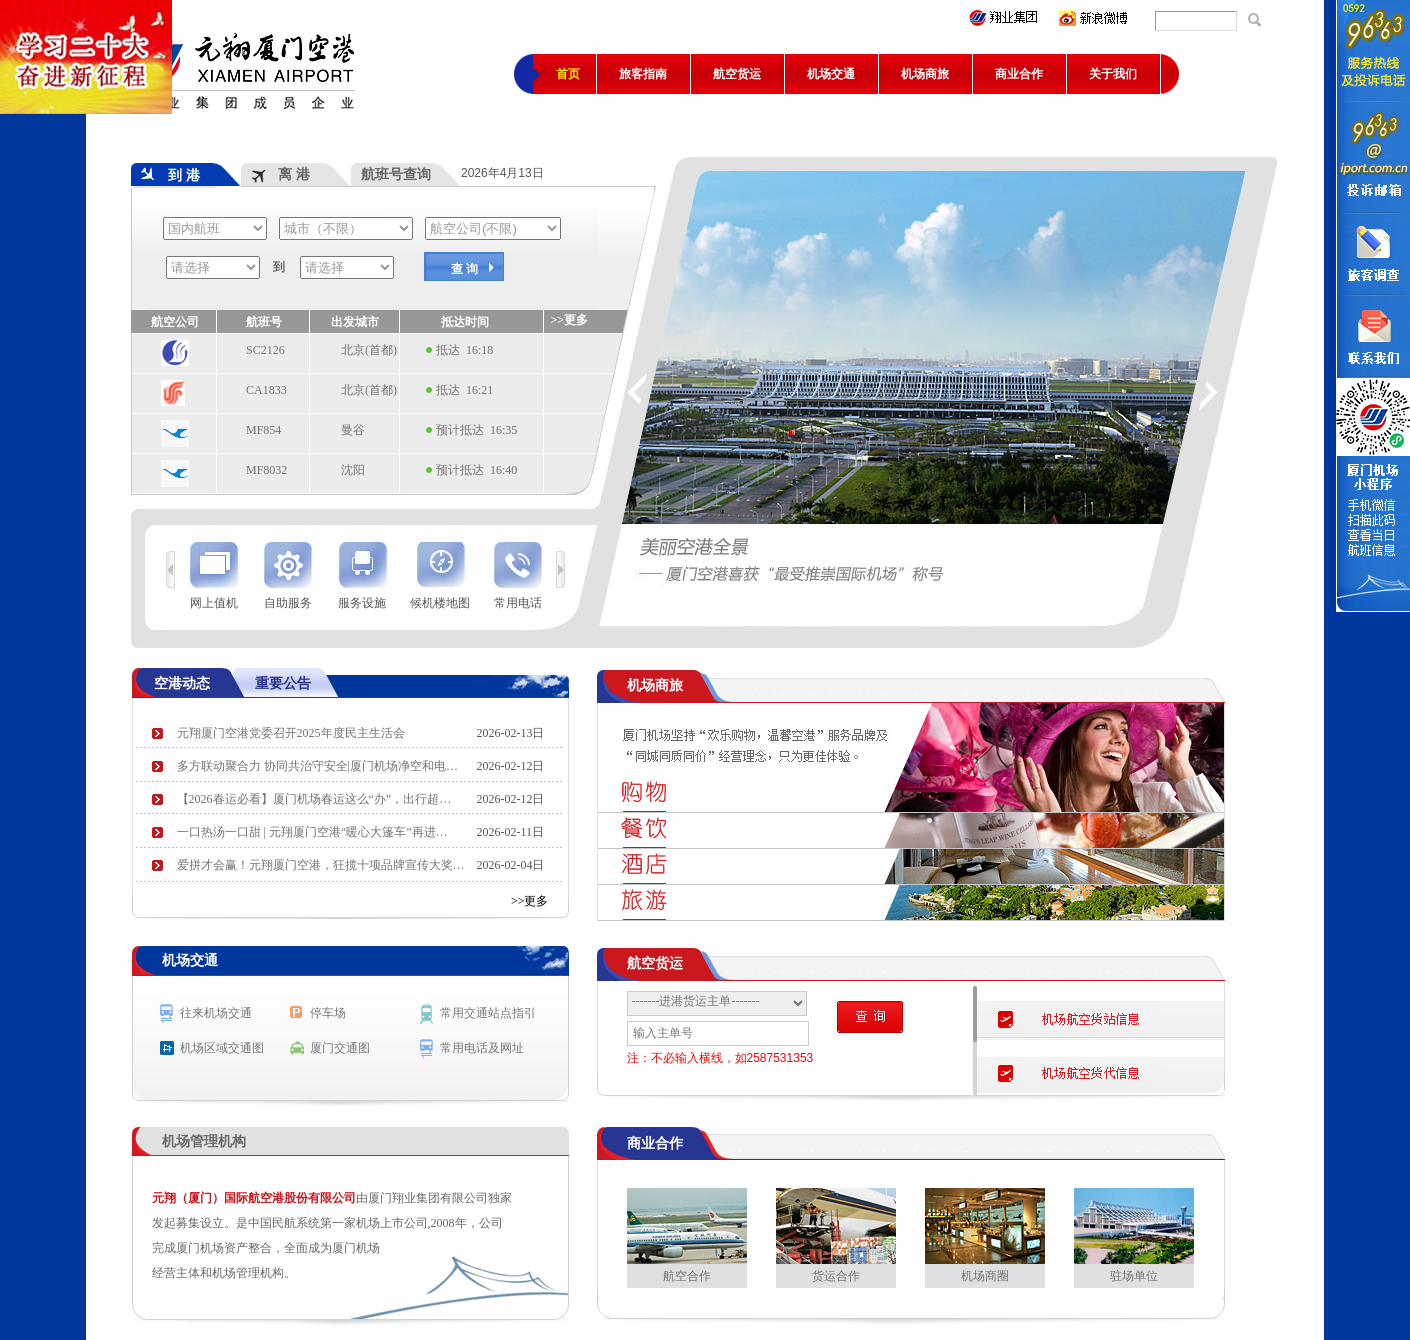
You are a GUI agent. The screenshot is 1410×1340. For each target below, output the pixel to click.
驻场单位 (1134, 1235)
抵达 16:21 (464, 390)
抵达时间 (465, 322)
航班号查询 (396, 174)
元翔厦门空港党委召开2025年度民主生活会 (291, 733)
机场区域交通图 (222, 1048)
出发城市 (355, 322)
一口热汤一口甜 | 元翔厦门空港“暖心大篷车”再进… (312, 832)
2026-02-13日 (511, 733)
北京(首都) (369, 350)
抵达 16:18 (464, 350)
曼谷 (353, 430)
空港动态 (182, 683)
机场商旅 (925, 74)
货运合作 (836, 1235)
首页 (568, 74)
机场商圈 (985, 1235)
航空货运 (737, 74)
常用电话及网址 (482, 1048)
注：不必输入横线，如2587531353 (720, 1058)
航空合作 (687, 1235)
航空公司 (175, 322)
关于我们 (1113, 74)
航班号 (264, 322)
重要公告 (283, 683)
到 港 (170, 175)
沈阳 (353, 470)
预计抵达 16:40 (476, 470)
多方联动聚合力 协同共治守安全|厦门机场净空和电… (317, 766)
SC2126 (265, 350)
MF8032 (266, 470)
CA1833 (266, 390)
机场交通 (831, 74)
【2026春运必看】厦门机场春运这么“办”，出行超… (314, 799)
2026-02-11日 (511, 832)
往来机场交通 (216, 1013)
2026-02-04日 (511, 865)
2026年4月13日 (505, 173)
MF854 (263, 430)
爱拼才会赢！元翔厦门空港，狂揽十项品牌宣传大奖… (321, 865)
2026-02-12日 (511, 766)
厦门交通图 (340, 1048)
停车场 (328, 1013)
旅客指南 (643, 74)
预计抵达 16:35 (476, 430)
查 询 (464, 269)
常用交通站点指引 (488, 1013)
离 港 (280, 174)
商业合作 (1019, 74)
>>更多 (530, 901)
